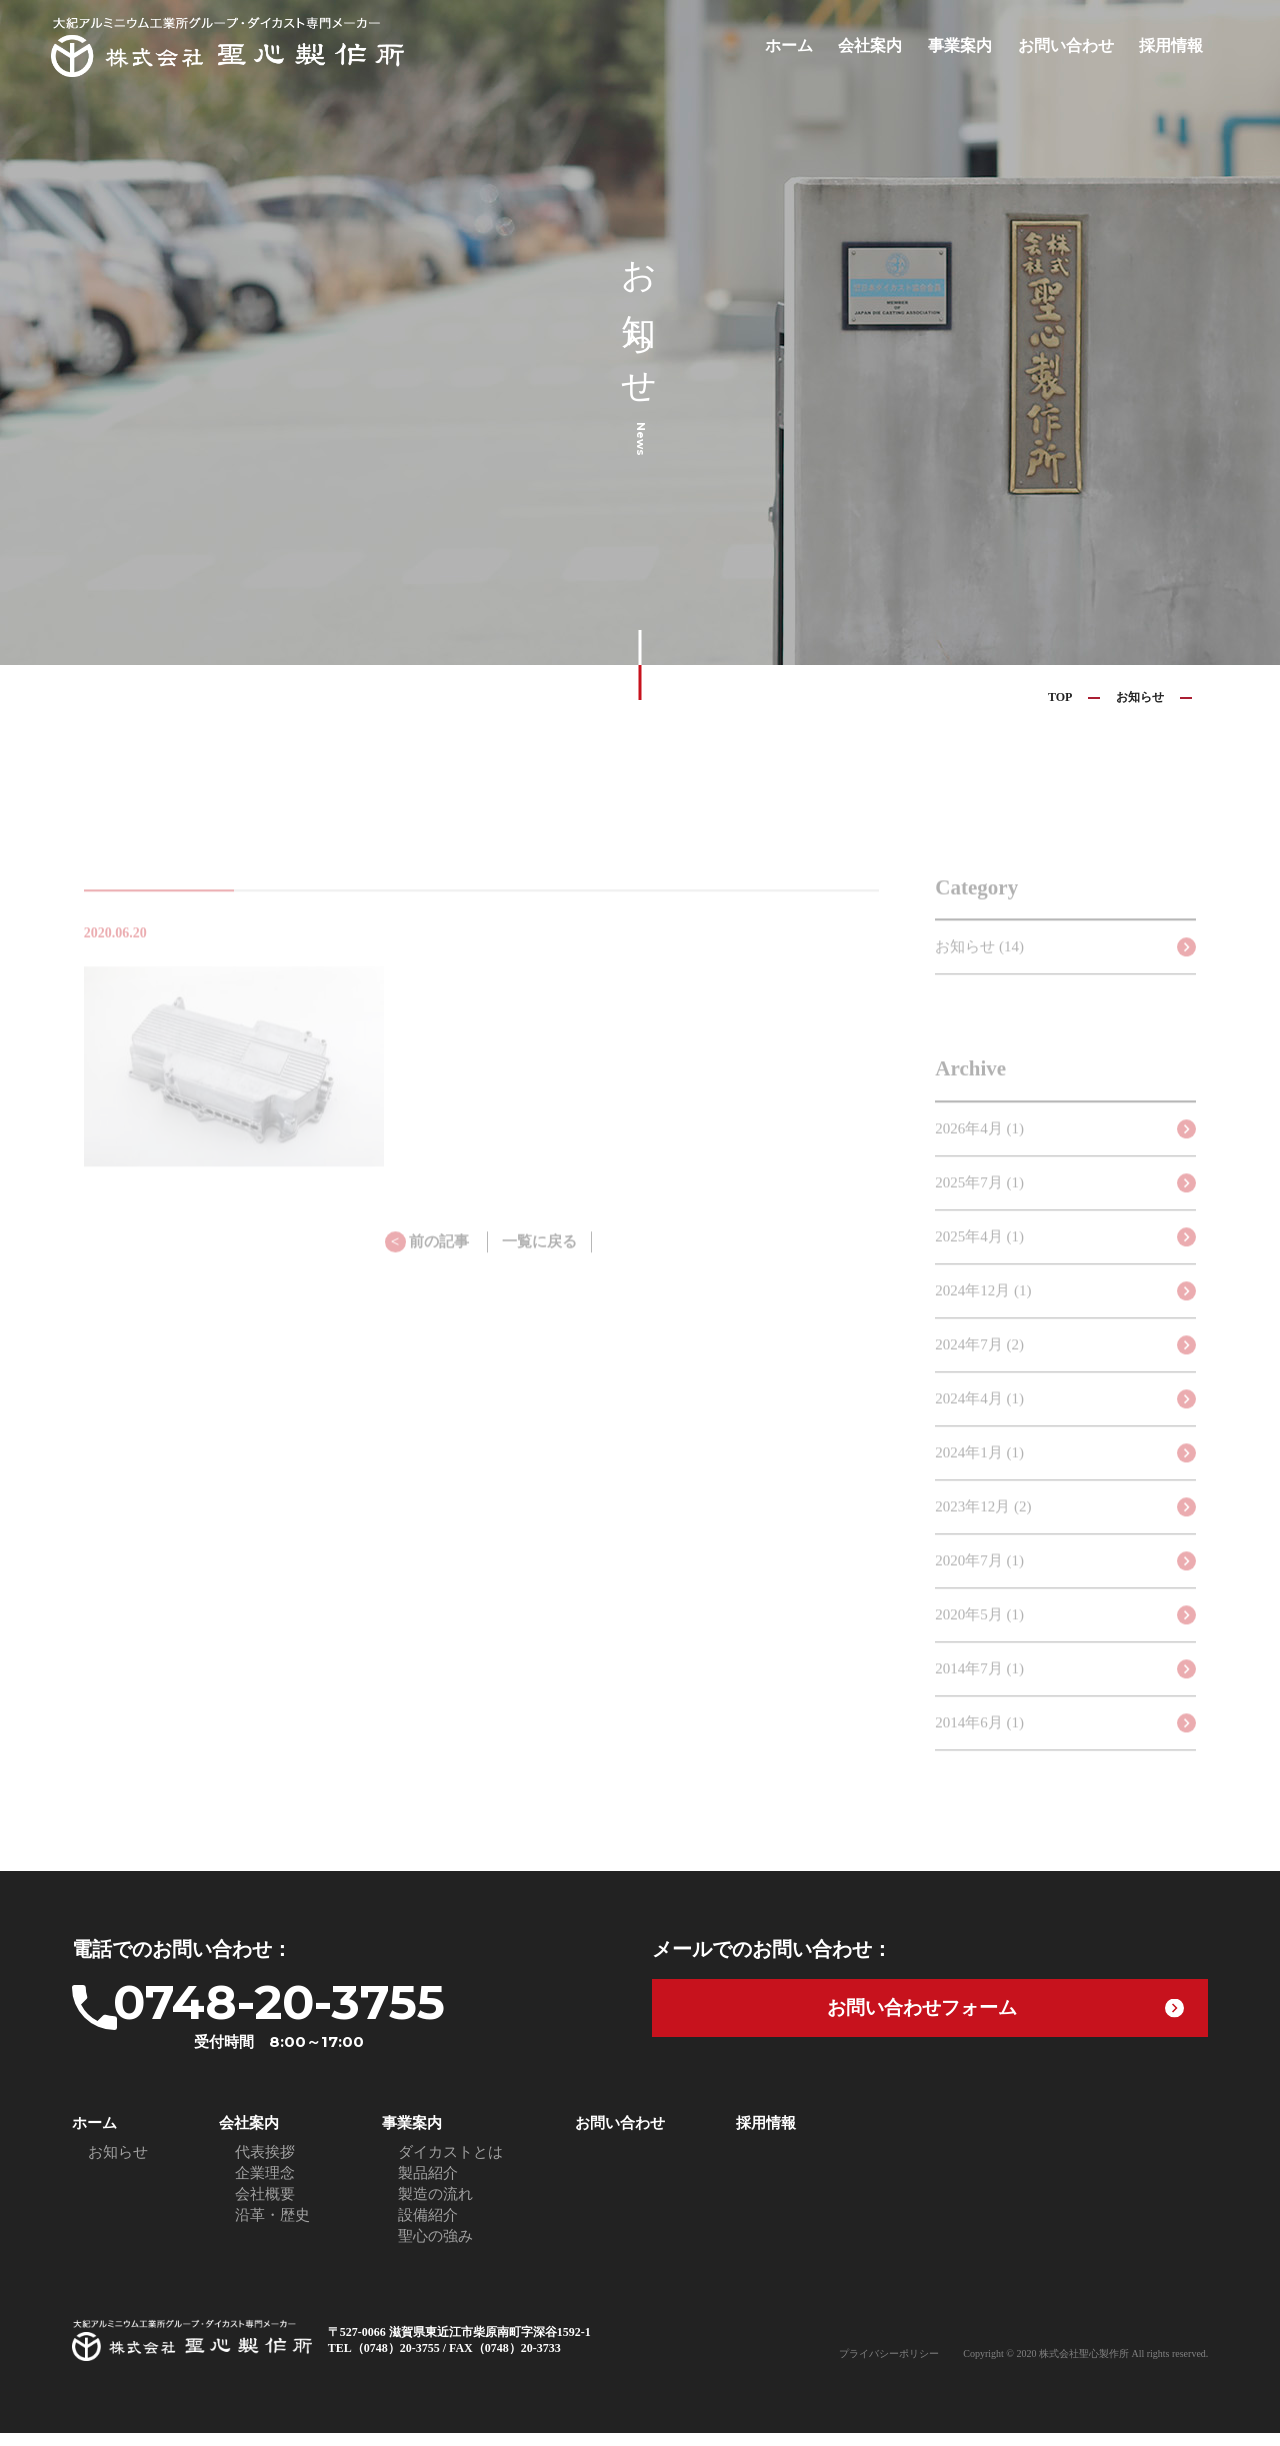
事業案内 (972, 46)
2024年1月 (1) (979, 1477)
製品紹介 (428, 2186)
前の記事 (427, 1267)
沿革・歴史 (272, 2228)
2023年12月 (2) (983, 1531)
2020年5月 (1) (979, 1639)
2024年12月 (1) (983, 1315)
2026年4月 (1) (979, 1153)
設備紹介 (428, 2228)
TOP (1060, 697)
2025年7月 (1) (979, 1207)
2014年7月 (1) (979, 1693)
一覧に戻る (539, 1267)
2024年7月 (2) (979, 1369)
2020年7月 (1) (979, 1585)
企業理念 (265, 2186)
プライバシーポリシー (889, 2366)
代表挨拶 (265, 2165)
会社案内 (886, 46)
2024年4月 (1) (979, 1423)
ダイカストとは (450, 2165)
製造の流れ (435, 2207)
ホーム (808, 46)
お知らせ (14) (979, 972)
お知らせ (1140, 697)
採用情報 (1173, 46)
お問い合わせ (1073, 46)
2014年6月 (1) (979, 1747)
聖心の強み (435, 2249)
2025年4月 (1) (979, 1261)
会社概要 (265, 2207)
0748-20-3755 (327, 2020)
